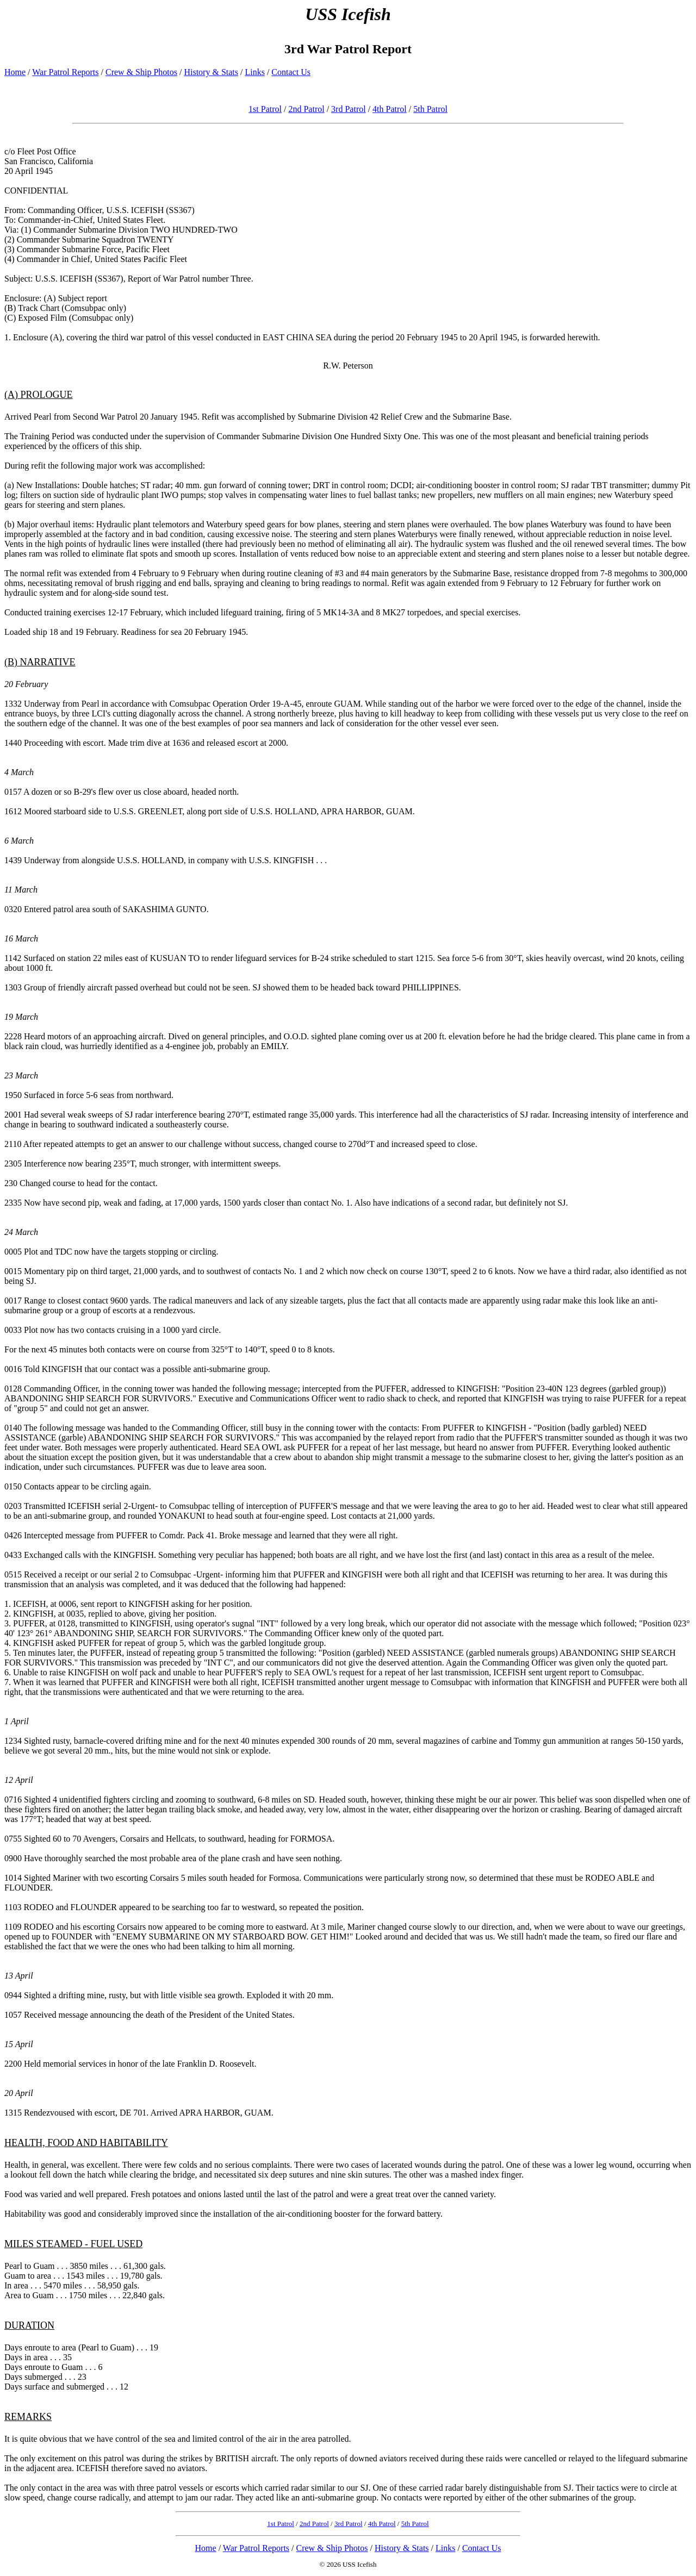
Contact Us (290, 72)
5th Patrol (430, 109)
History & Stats (211, 72)
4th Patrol (389, 109)
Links (254, 72)
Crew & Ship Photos (141, 72)
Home (15, 72)
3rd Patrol (348, 109)
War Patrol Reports (65, 72)
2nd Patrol (306, 109)
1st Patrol (265, 109)
